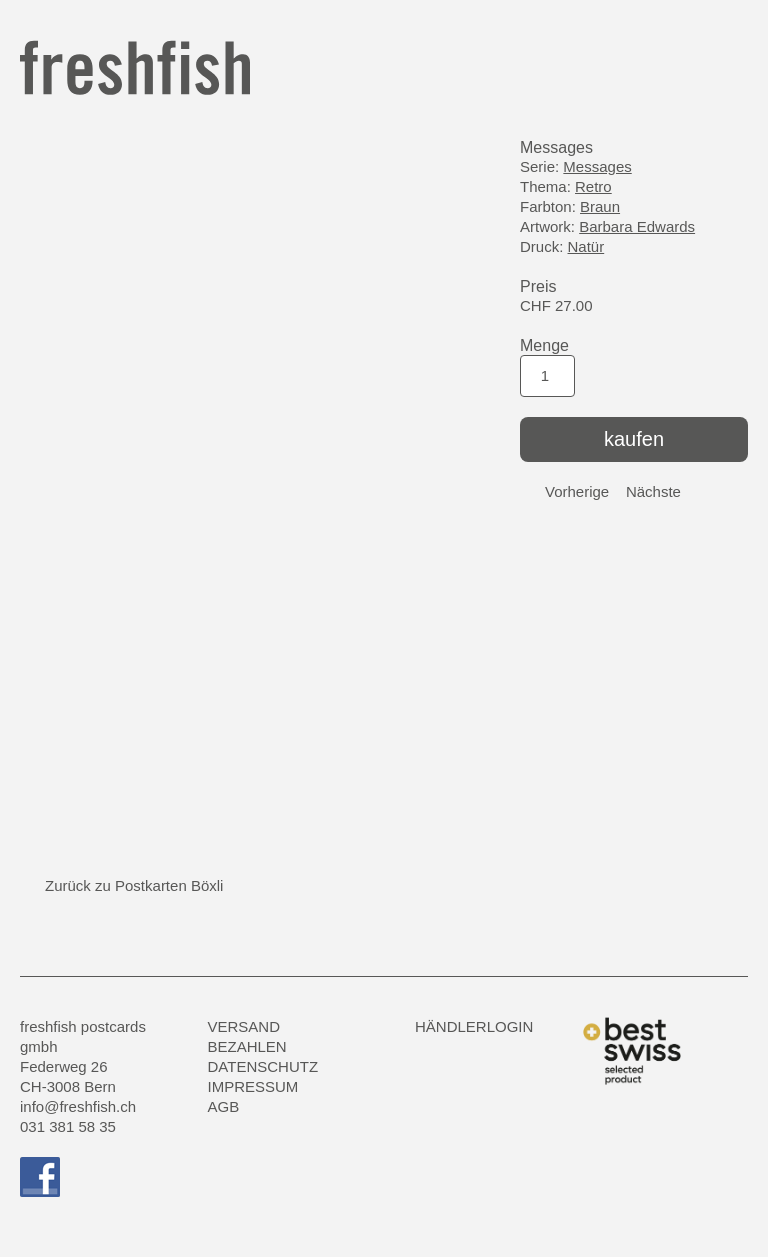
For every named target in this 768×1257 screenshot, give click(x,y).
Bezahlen (247, 1046)
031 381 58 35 (68, 1126)
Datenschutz (263, 1066)
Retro (593, 186)
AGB (224, 1106)
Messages (597, 166)
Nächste (653, 491)
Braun (600, 206)
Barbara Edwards (637, 226)
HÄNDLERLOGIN (474, 1026)
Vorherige (577, 491)
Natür (586, 246)
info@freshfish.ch (78, 1106)
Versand (244, 1026)
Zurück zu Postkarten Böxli (134, 885)
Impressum (253, 1086)
